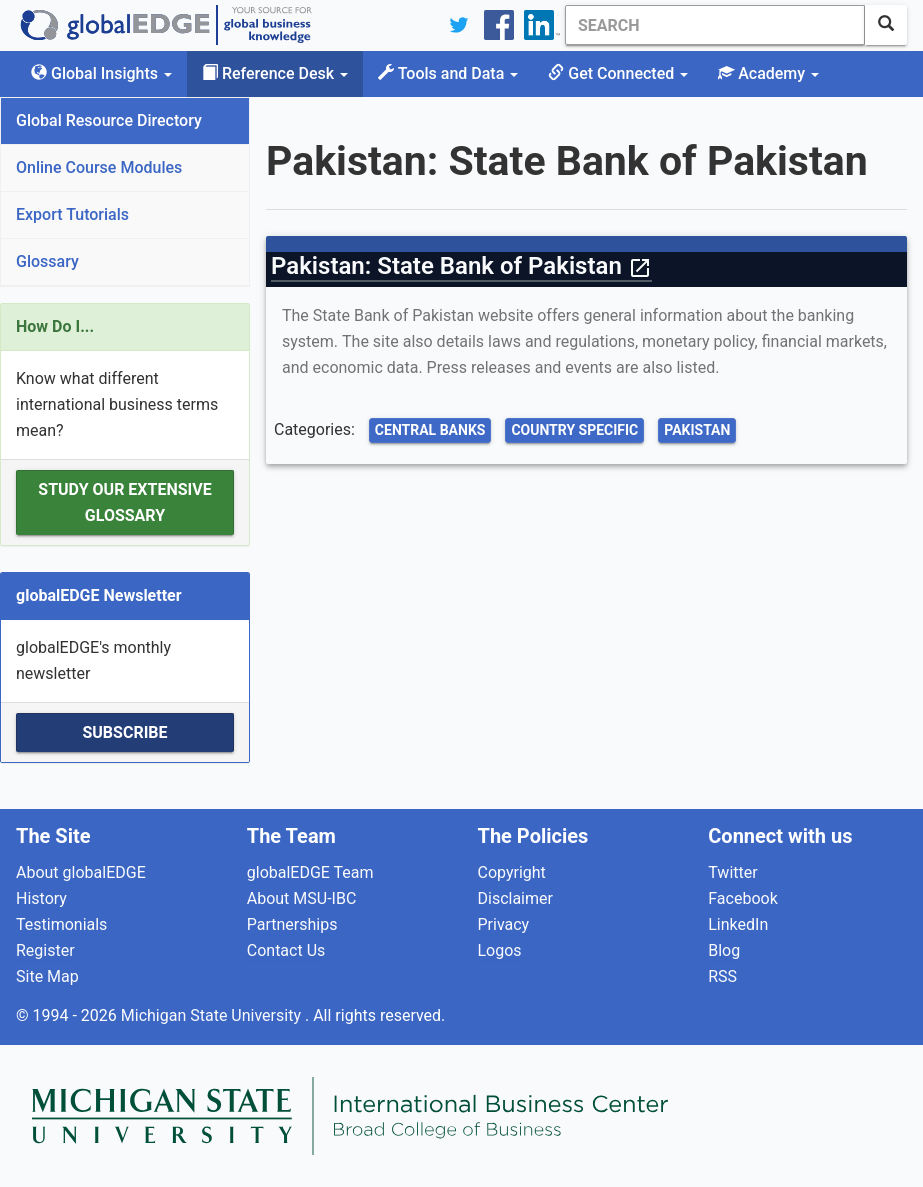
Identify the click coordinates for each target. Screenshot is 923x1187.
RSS (722, 976)
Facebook (742, 898)
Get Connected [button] (618, 73)
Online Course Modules (99, 167)
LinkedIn (738, 924)
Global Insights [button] (101, 73)
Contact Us (286, 950)
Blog (724, 950)
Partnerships (292, 924)
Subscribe (124, 732)
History (41, 898)
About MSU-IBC (302, 898)
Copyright (512, 872)
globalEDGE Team (310, 872)
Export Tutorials (72, 214)
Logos (500, 950)
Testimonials (61, 924)
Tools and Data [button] (448, 73)
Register (45, 950)
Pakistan (697, 430)
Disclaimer (515, 898)
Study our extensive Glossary (124, 502)
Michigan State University (213, 1015)
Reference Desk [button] (275, 73)
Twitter (732, 872)
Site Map (47, 976)
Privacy (504, 924)
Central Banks (430, 430)
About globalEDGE (81, 872)
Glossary (47, 261)
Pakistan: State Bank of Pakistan (461, 266)
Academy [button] (768, 73)
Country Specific (574, 430)
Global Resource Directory (109, 120)
